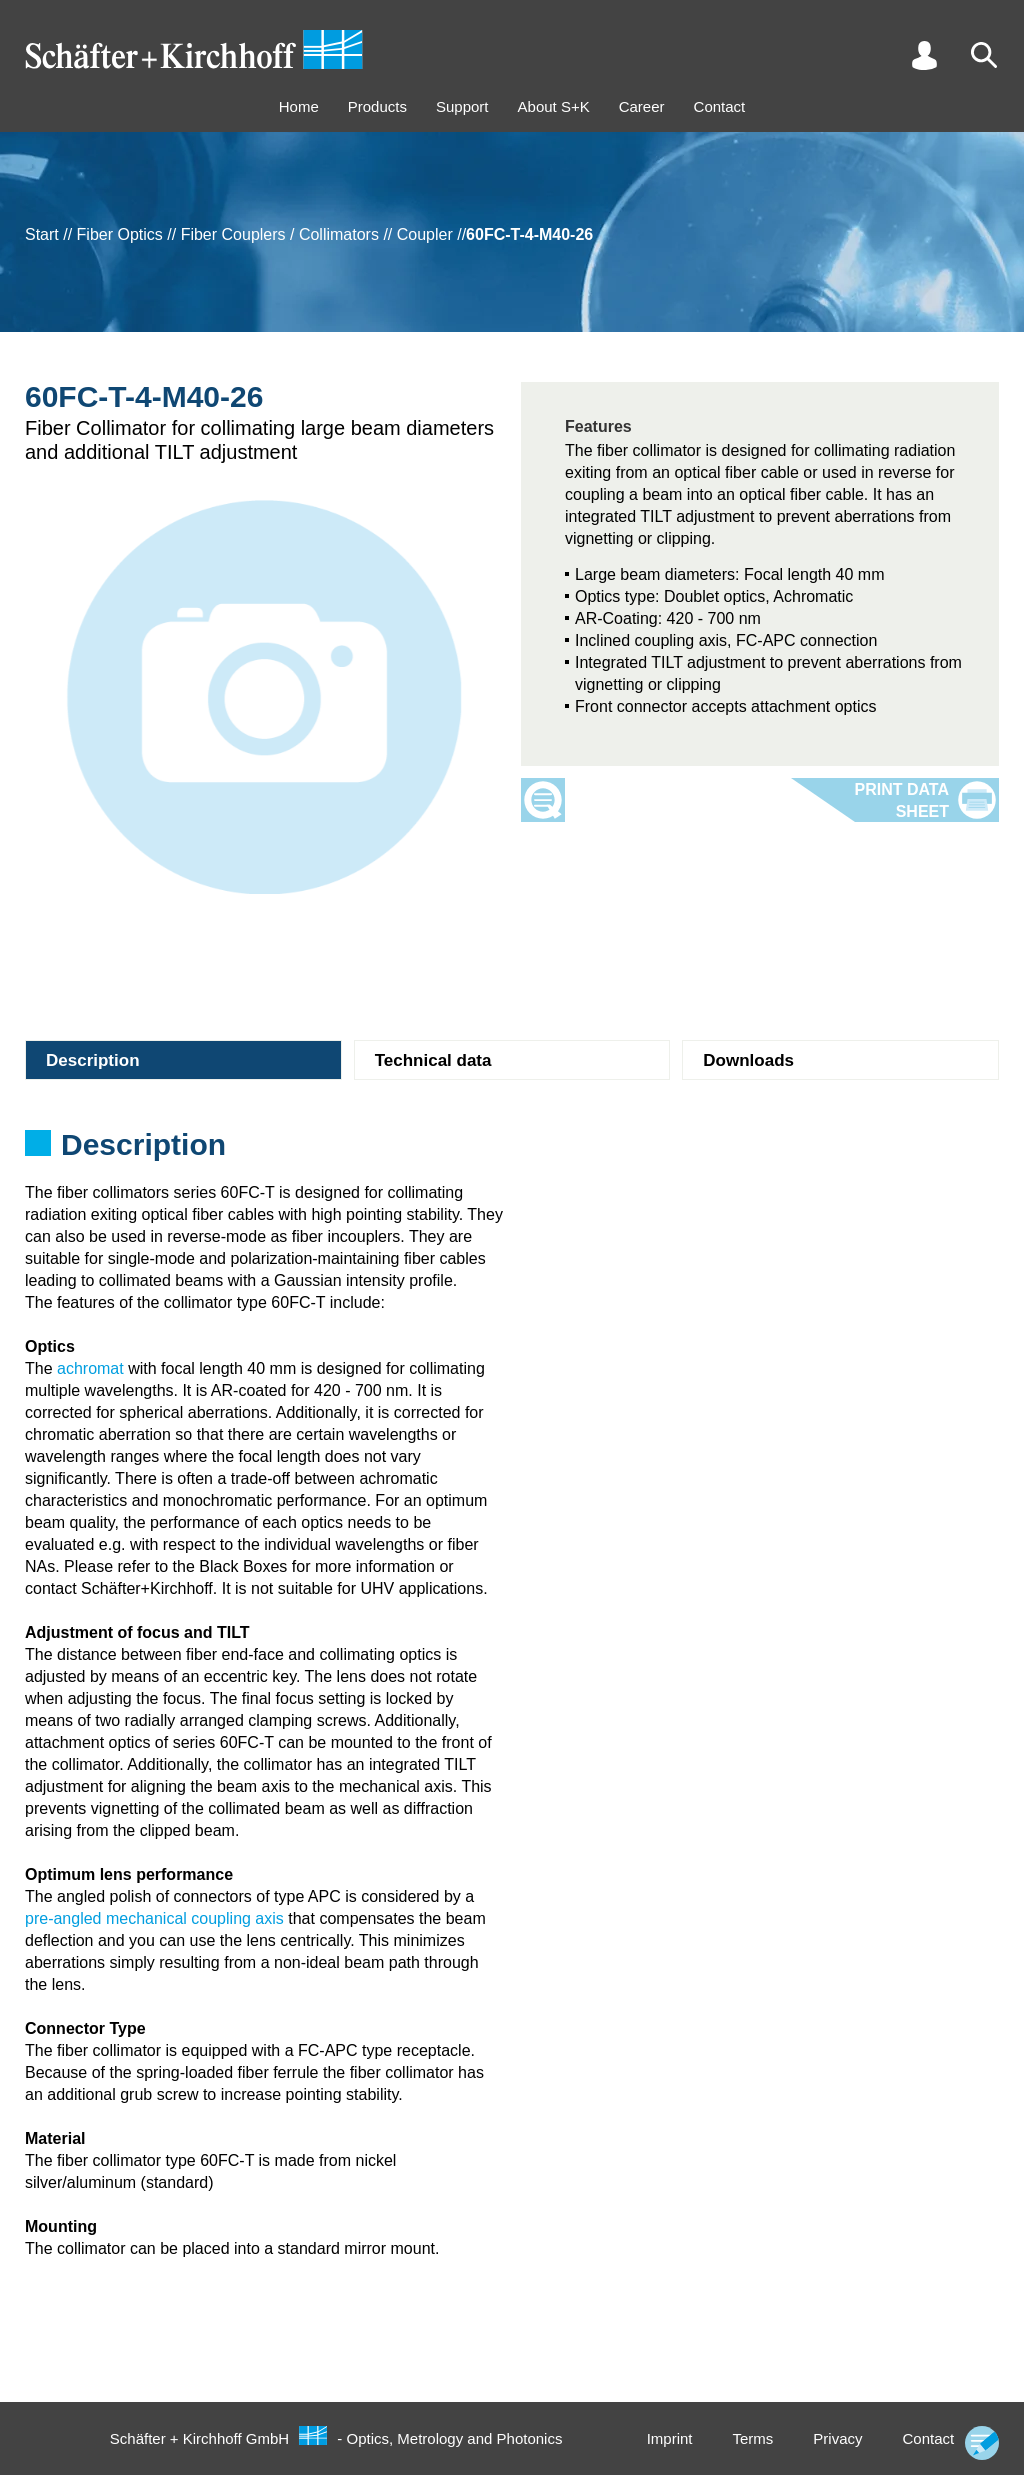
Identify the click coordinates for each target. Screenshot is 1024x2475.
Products (377, 106)
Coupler (425, 234)
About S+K (554, 106)
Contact (720, 106)
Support (462, 106)
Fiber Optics (120, 234)
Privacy (837, 2438)
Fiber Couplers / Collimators (280, 234)
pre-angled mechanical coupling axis (154, 1918)
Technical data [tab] (433, 1060)
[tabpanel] (512, 1151)
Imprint (670, 2438)
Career (642, 106)
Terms (752, 2438)
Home (299, 106)
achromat (90, 1368)
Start (42, 234)
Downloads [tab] (748, 1060)
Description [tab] (93, 1060)
